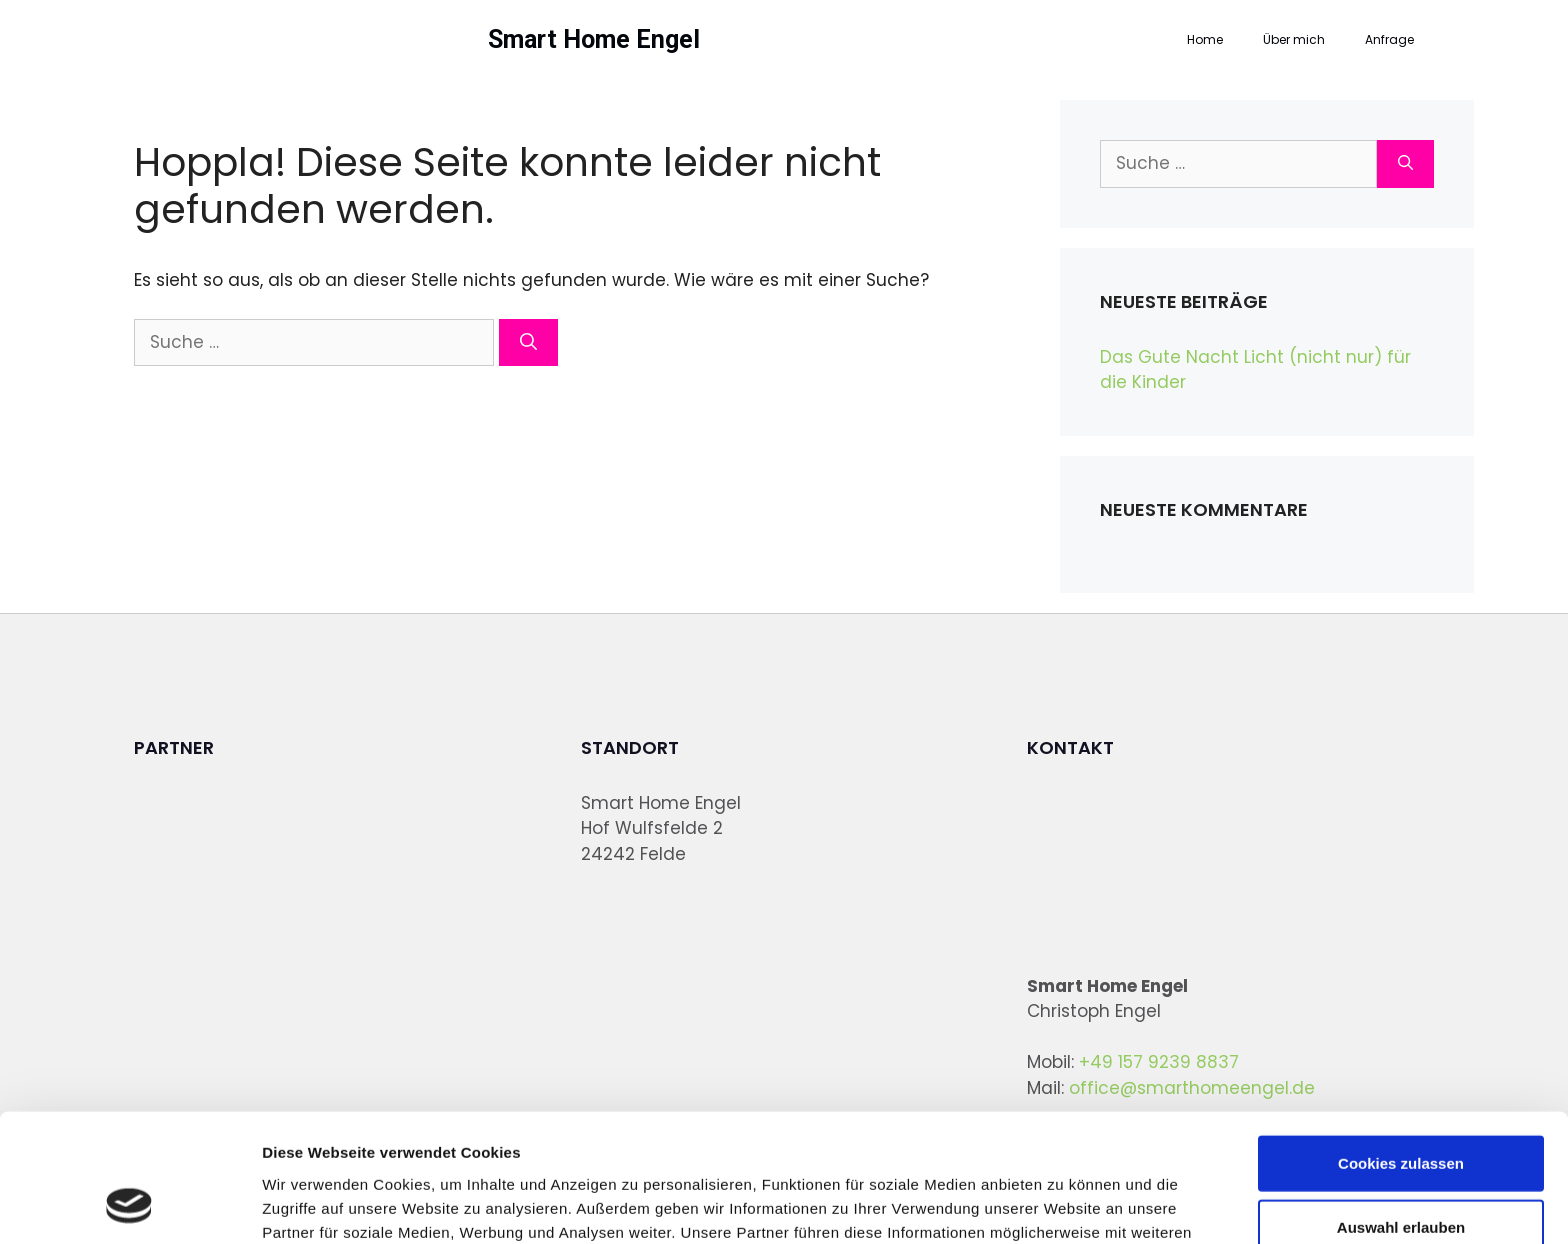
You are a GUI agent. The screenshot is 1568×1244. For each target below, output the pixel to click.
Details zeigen (1063, 1204)
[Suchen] (528, 343)
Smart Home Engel (594, 39)
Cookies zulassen (1401, 1046)
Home (1205, 39)
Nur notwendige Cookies (1401, 1174)
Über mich (1294, 39)
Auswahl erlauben (1401, 1110)
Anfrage (1389, 39)
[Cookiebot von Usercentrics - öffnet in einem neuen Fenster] (129, 1205)
